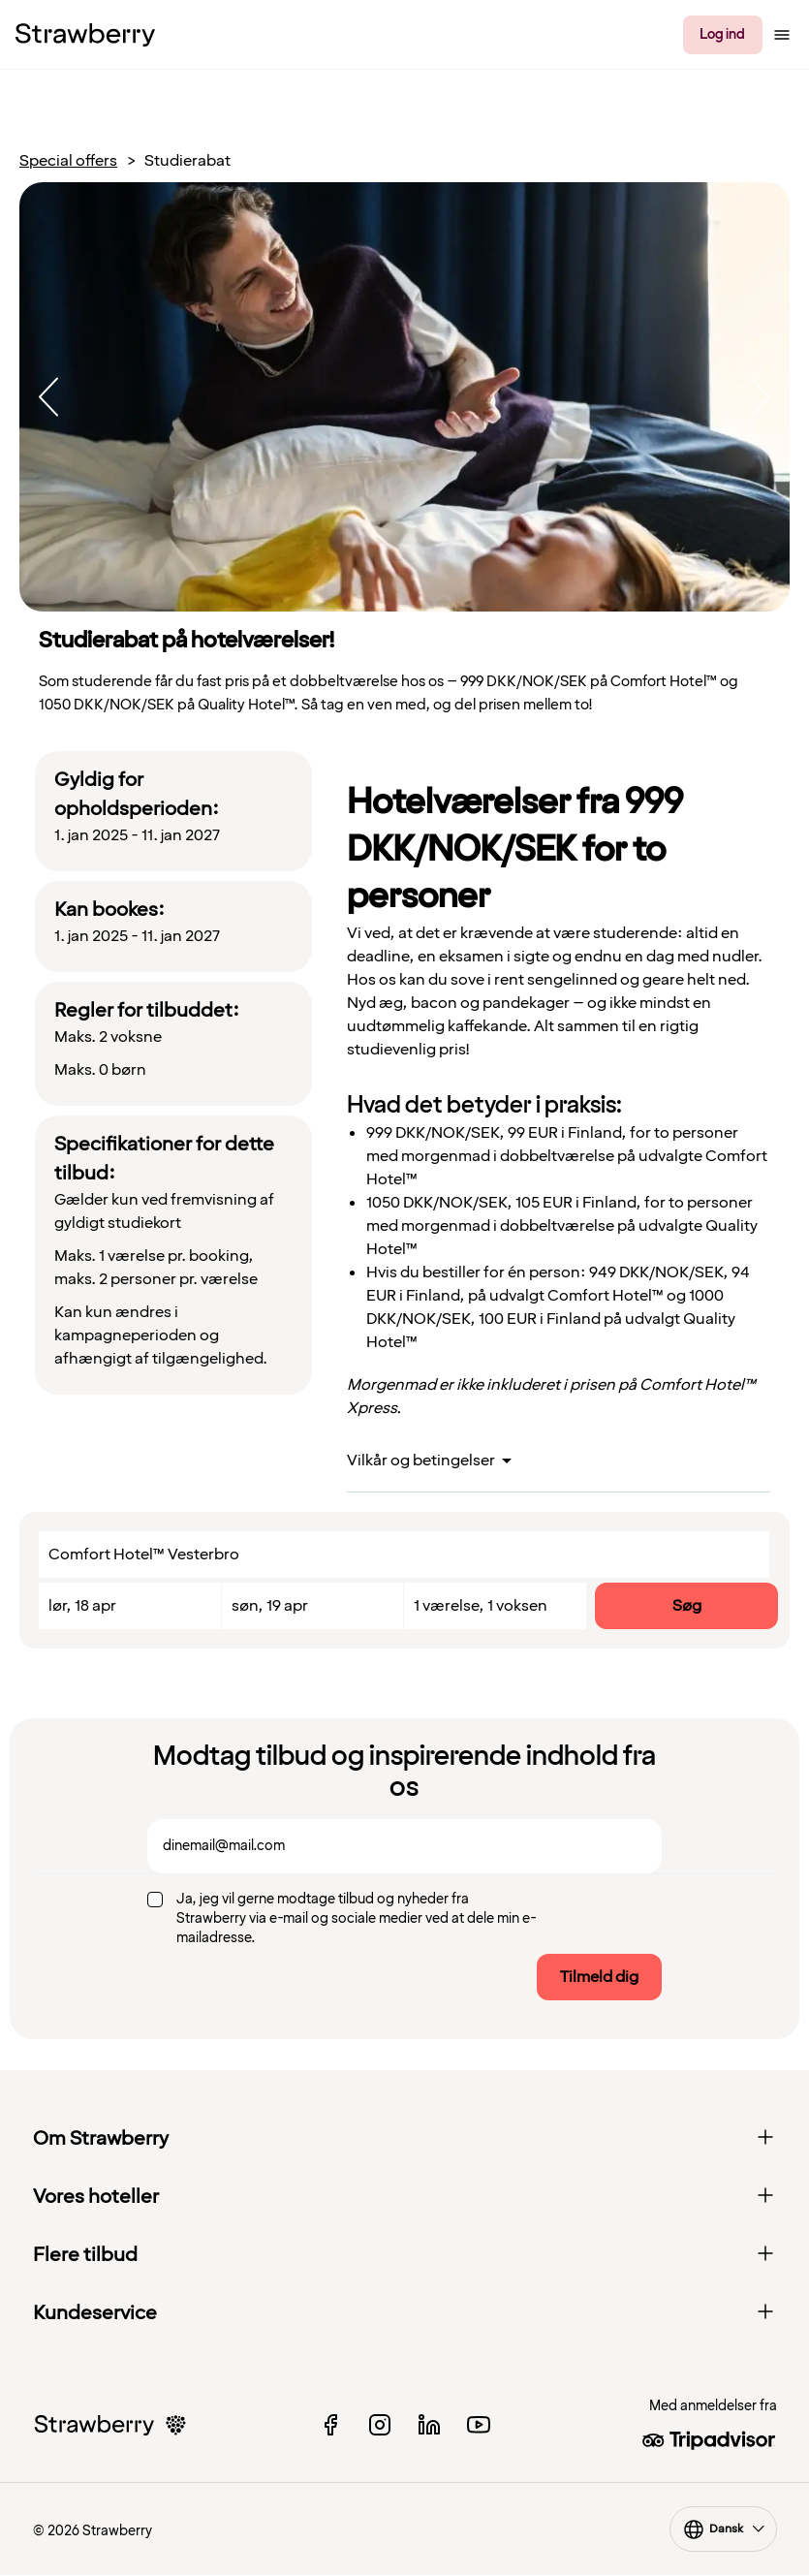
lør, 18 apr (82, 1606)
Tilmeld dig (599, 1977)
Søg (686, 1606)
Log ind (722, 34)
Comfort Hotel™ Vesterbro (143, 1554)
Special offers (68, 161)
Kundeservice (405, 2313)
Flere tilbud (405, 2255)
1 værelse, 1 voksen (480, 1606)
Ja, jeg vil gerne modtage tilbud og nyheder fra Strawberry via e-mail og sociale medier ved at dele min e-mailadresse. (356, 1918)
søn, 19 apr (270, 1606)
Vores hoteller (405, 2197)
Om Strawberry (405, 2138)
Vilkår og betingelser (421, 1460)
